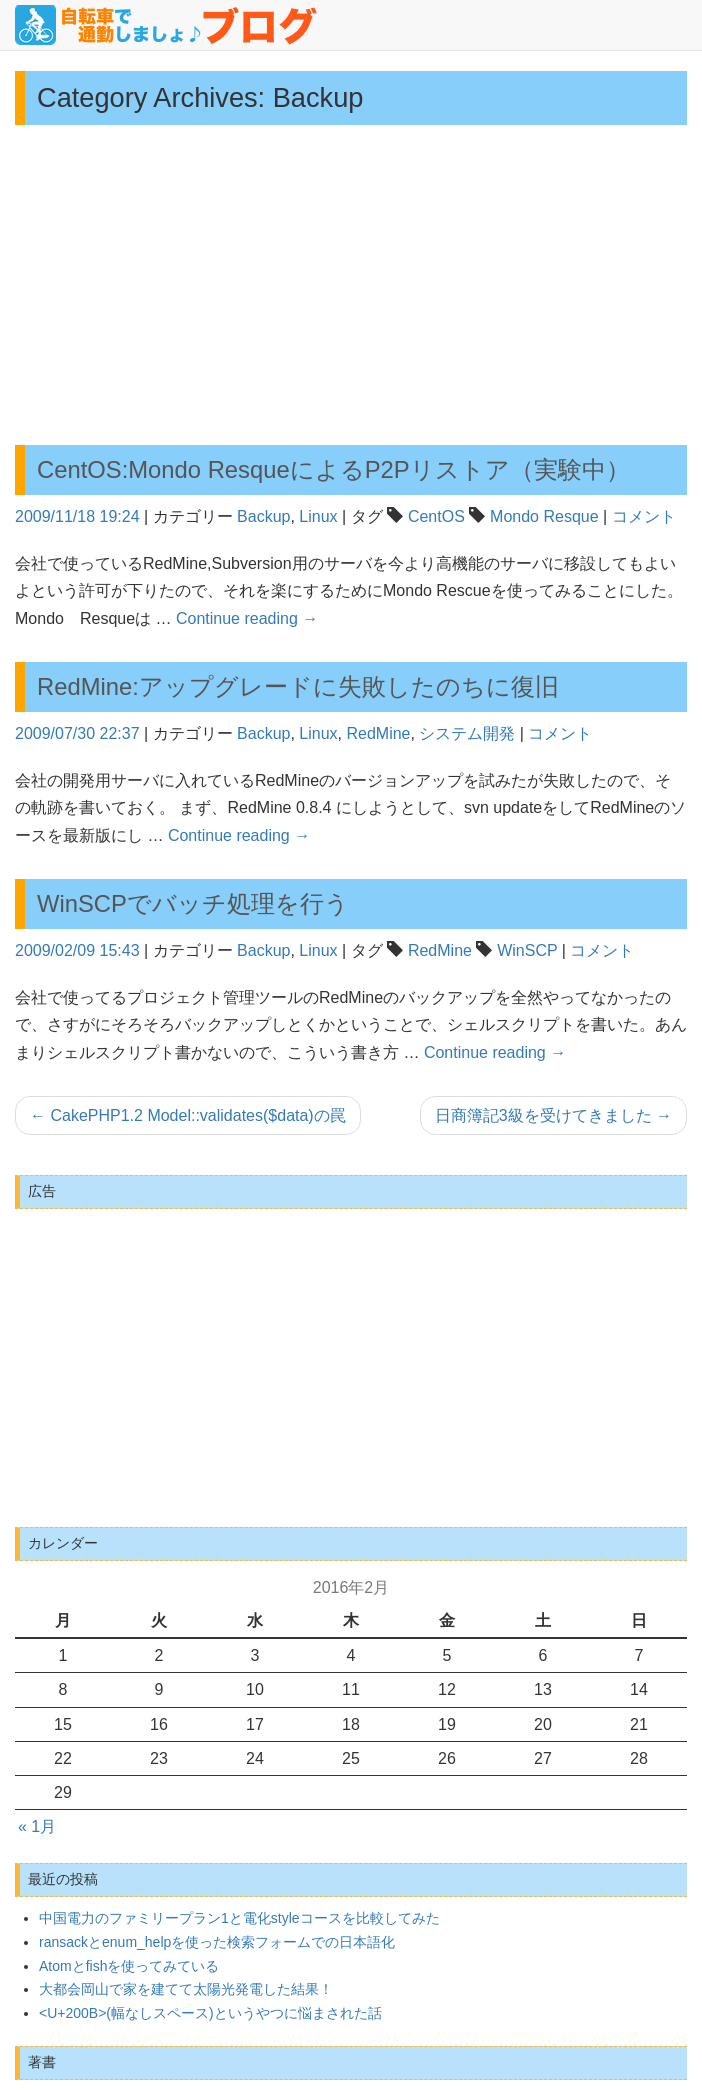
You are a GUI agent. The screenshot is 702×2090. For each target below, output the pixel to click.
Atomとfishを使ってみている (129, 1966)
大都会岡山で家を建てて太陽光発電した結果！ (186, 1989)
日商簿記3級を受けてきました (553, 1115)
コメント (644, 516)
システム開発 (467, 733)
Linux (318, 516)
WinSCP (527, 950)
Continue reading (247, 618)
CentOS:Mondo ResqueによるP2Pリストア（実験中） (333, 469)
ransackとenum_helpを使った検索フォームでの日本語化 (217, 1942)
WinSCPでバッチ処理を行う (193, 903)
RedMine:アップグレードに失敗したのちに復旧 (298, 686)
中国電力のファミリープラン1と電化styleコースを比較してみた (239, 1918)
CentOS (436, 516)
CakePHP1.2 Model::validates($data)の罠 (188, 1115)
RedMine (378, 733)
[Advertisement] (351, 285)
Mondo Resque (544, 516)
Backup (263, 516)
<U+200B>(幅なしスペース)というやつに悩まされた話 (210, 2013)
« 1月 (37, 1826)
